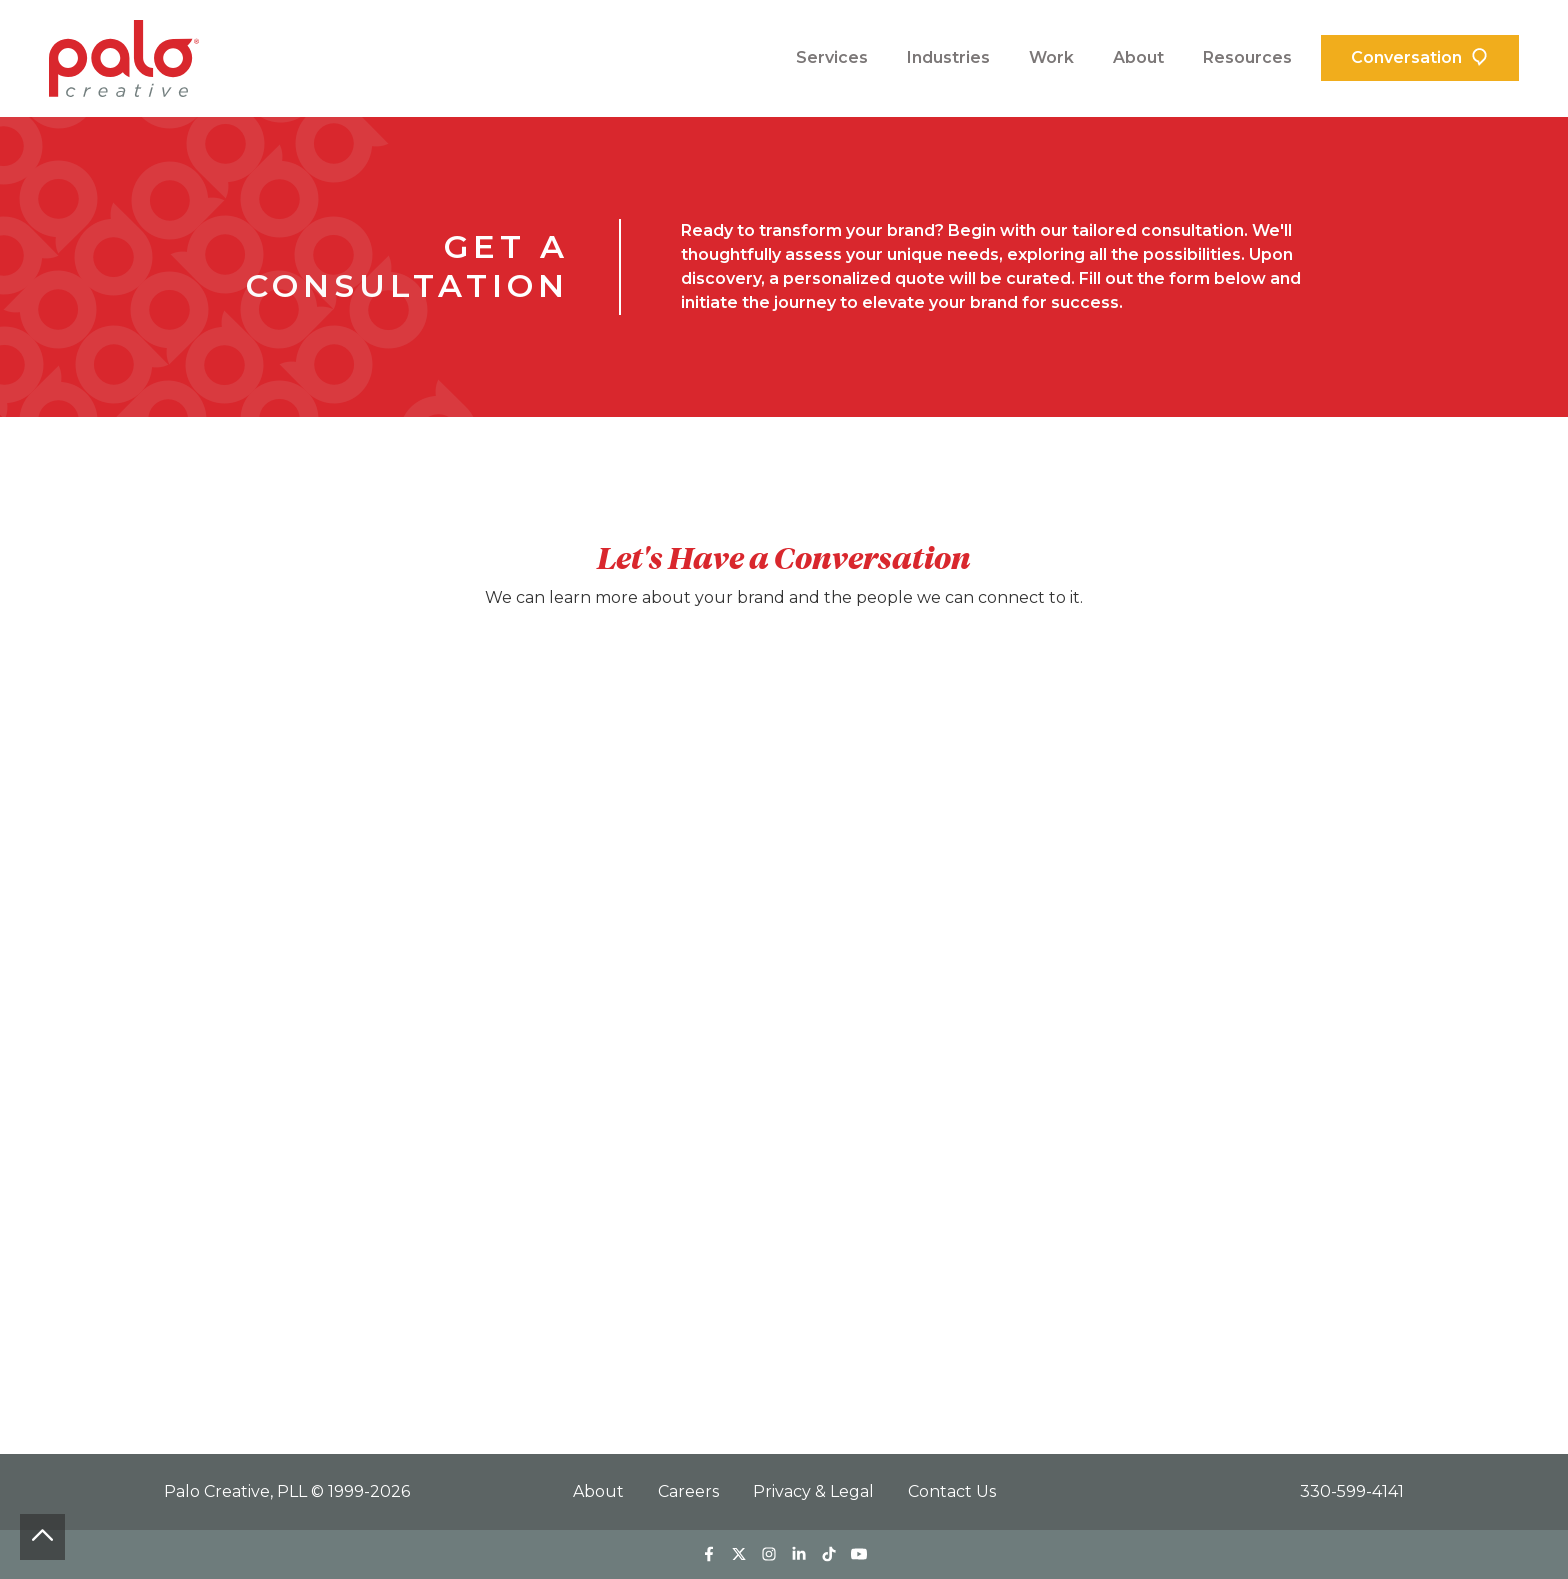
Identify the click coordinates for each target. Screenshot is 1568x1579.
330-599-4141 (1352, 1491)
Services (832, 57)
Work (1051, 57)
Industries (948, 57)
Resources (1247, 57)
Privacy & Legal (815, 1491)
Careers (690, 1491)
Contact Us (952, 1491)
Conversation (1406, 57)
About (1138, 57)
